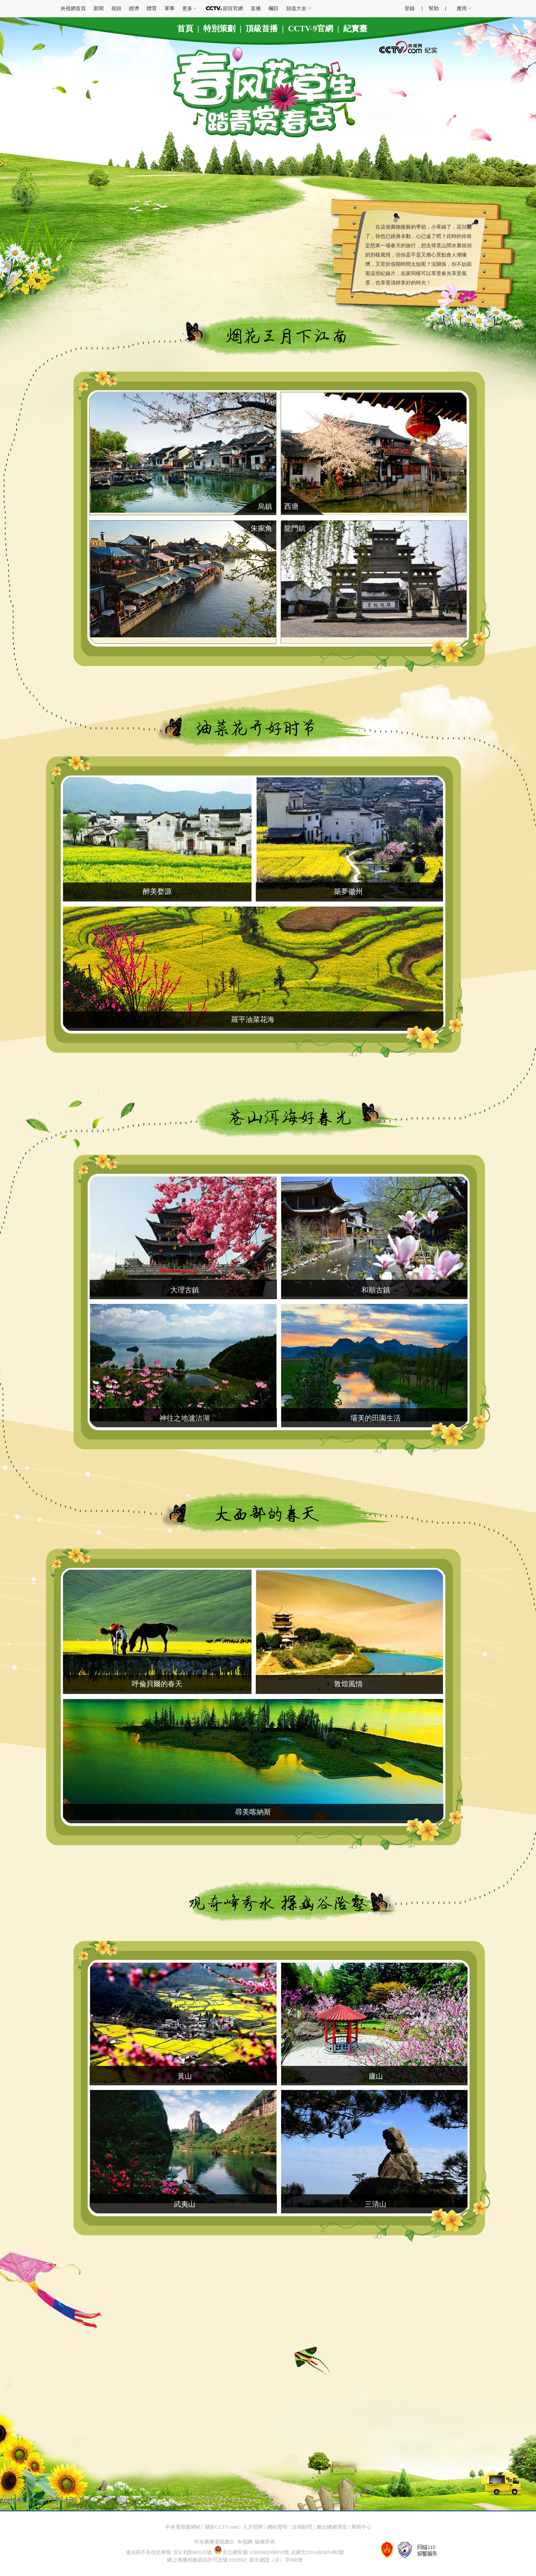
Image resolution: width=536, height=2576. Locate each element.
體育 (152, 8)
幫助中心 (361, 2527)
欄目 (273, 8)
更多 (187, 8)
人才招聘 (253, 2527)
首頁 (185, 28)
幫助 (434, 8)
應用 (462, 8)
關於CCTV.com (221, 2527)
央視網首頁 (73, 8)
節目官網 (233, 8)
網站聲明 (277, 2527)
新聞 (98, 8)
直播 (256, 8)
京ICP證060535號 (192, 2552)
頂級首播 (262, 28)
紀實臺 (355, 28)
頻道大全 (296, 8)
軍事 (169, 8)
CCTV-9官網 (310, 28)
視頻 (116, 8)
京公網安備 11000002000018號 (252, 2552)
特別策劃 (219, 28)
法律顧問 (302, 2527)
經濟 (134, 8)
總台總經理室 (332, 2527)
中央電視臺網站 (183, 2527)
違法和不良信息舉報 (148, 2552)
